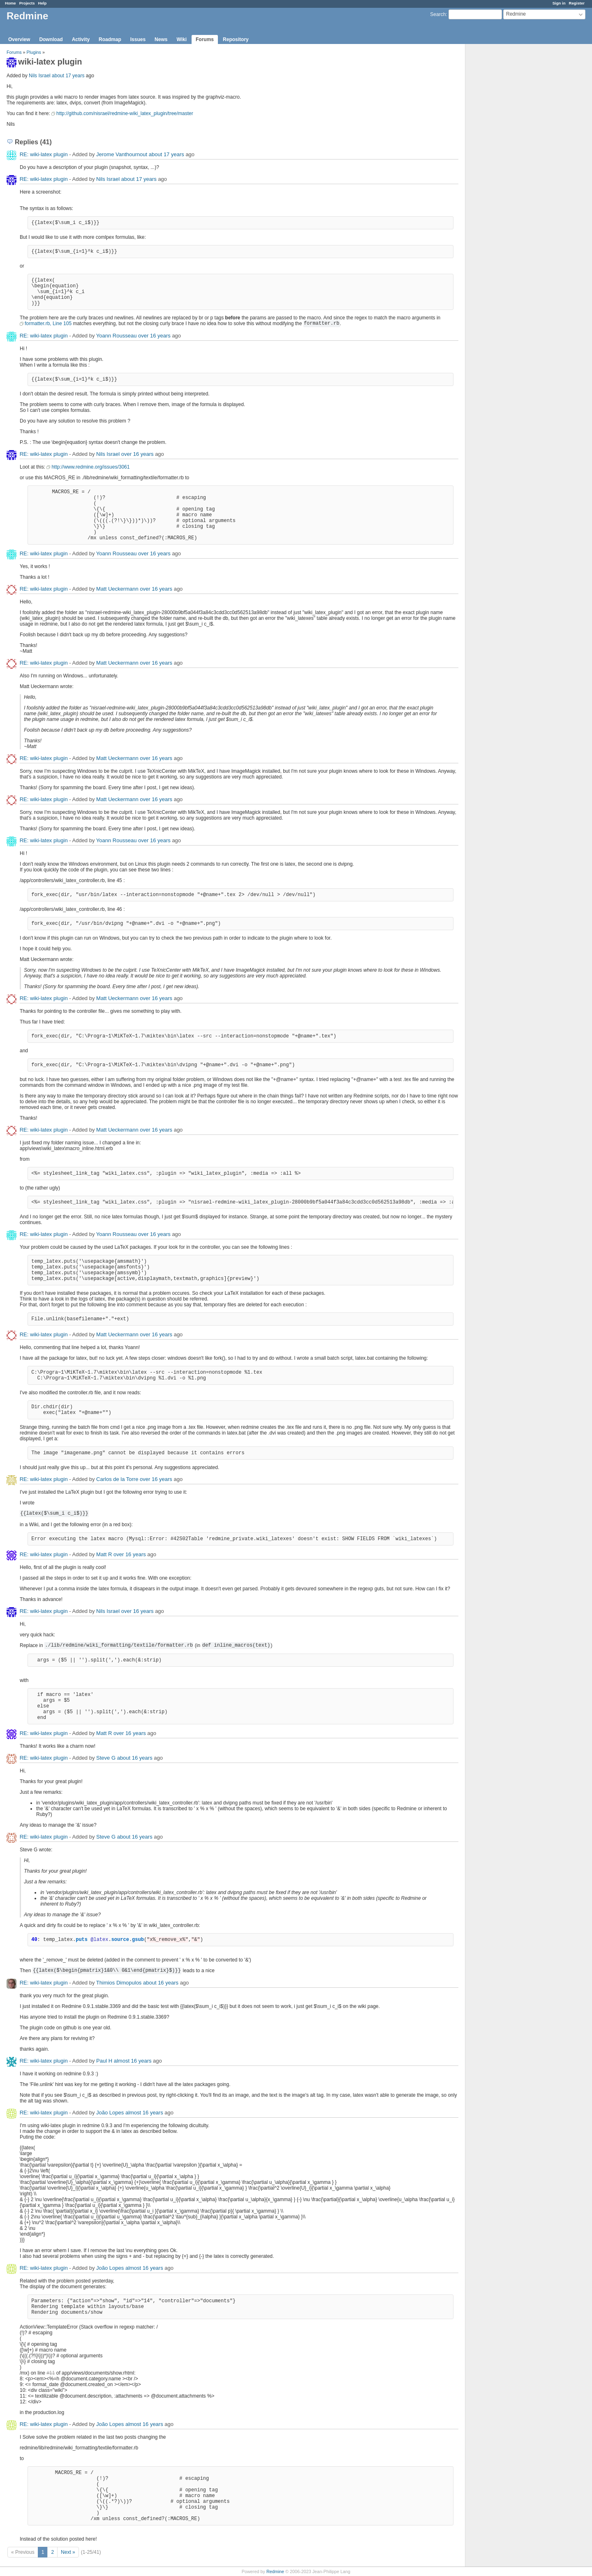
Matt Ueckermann (117, 589)
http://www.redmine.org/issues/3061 (90, 467)
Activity (81, 39)
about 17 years (68, 76)
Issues (138, 39)
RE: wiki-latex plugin (44, 154)
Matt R (104, 1554)
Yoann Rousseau (116, 336)
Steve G (106, 1758)
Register (577, 3)
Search (438, 14)
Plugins (34, 52)
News (161, 39)
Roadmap (110, 39)
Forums (205, 39)
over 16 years (154, 336)
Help (42, 3)
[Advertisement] (506, 173)
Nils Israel (40, 76)
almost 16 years (133, 2061)
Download (50, 39)
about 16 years (135, 1758)
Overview (19, 39)
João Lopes (110, 2112)
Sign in (559, 3)
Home (10, 3)
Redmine (275, 2571)
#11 (50, 2373)
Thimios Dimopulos (119, 1983)
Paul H (104, 2061)
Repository (236, 39)
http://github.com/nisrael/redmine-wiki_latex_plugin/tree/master (124, 113)
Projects (27, 3)
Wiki (181, 39)
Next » (68, 2552)
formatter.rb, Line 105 (48, 323)
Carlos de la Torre (117, 1479)
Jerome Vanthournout (121, 154)
